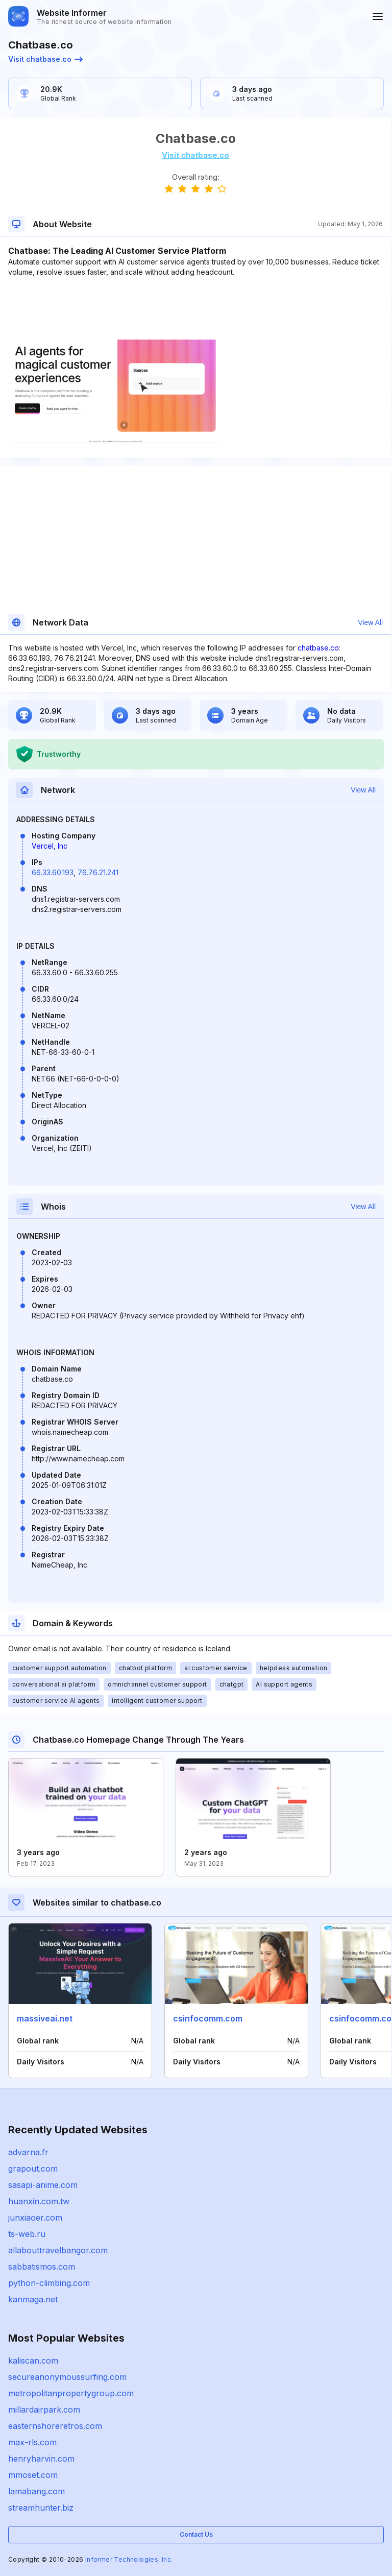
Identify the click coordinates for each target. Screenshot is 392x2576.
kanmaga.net (33, 2299)
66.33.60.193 (53, 872)
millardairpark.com (44, 2409)
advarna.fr (28, 2152)
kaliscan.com (33, 2360)
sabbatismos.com (41, 2266)
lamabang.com (36, 2491)
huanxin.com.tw (38, 2201)
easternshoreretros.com (55, 2426)
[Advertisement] (195, 308)
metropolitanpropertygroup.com (71, 2393)
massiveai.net (44, 2018)
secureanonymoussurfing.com (67, 2377)
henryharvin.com (41, 2458)
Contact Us (196, 2534)
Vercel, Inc (49, 845)
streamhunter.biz (41, 2507)
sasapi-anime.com (43, 2185)
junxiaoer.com (35, 2217)
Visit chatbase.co (45, 59)
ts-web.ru (26, 2234)
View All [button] (370, 622)
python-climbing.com (49, 2283)
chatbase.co (318, 647)
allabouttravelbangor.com (58, 2250)
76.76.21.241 (98, 872)
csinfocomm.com (207, 2018)
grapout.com (33, 2168)
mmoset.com (33, 2475)
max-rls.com (32, 2442)
